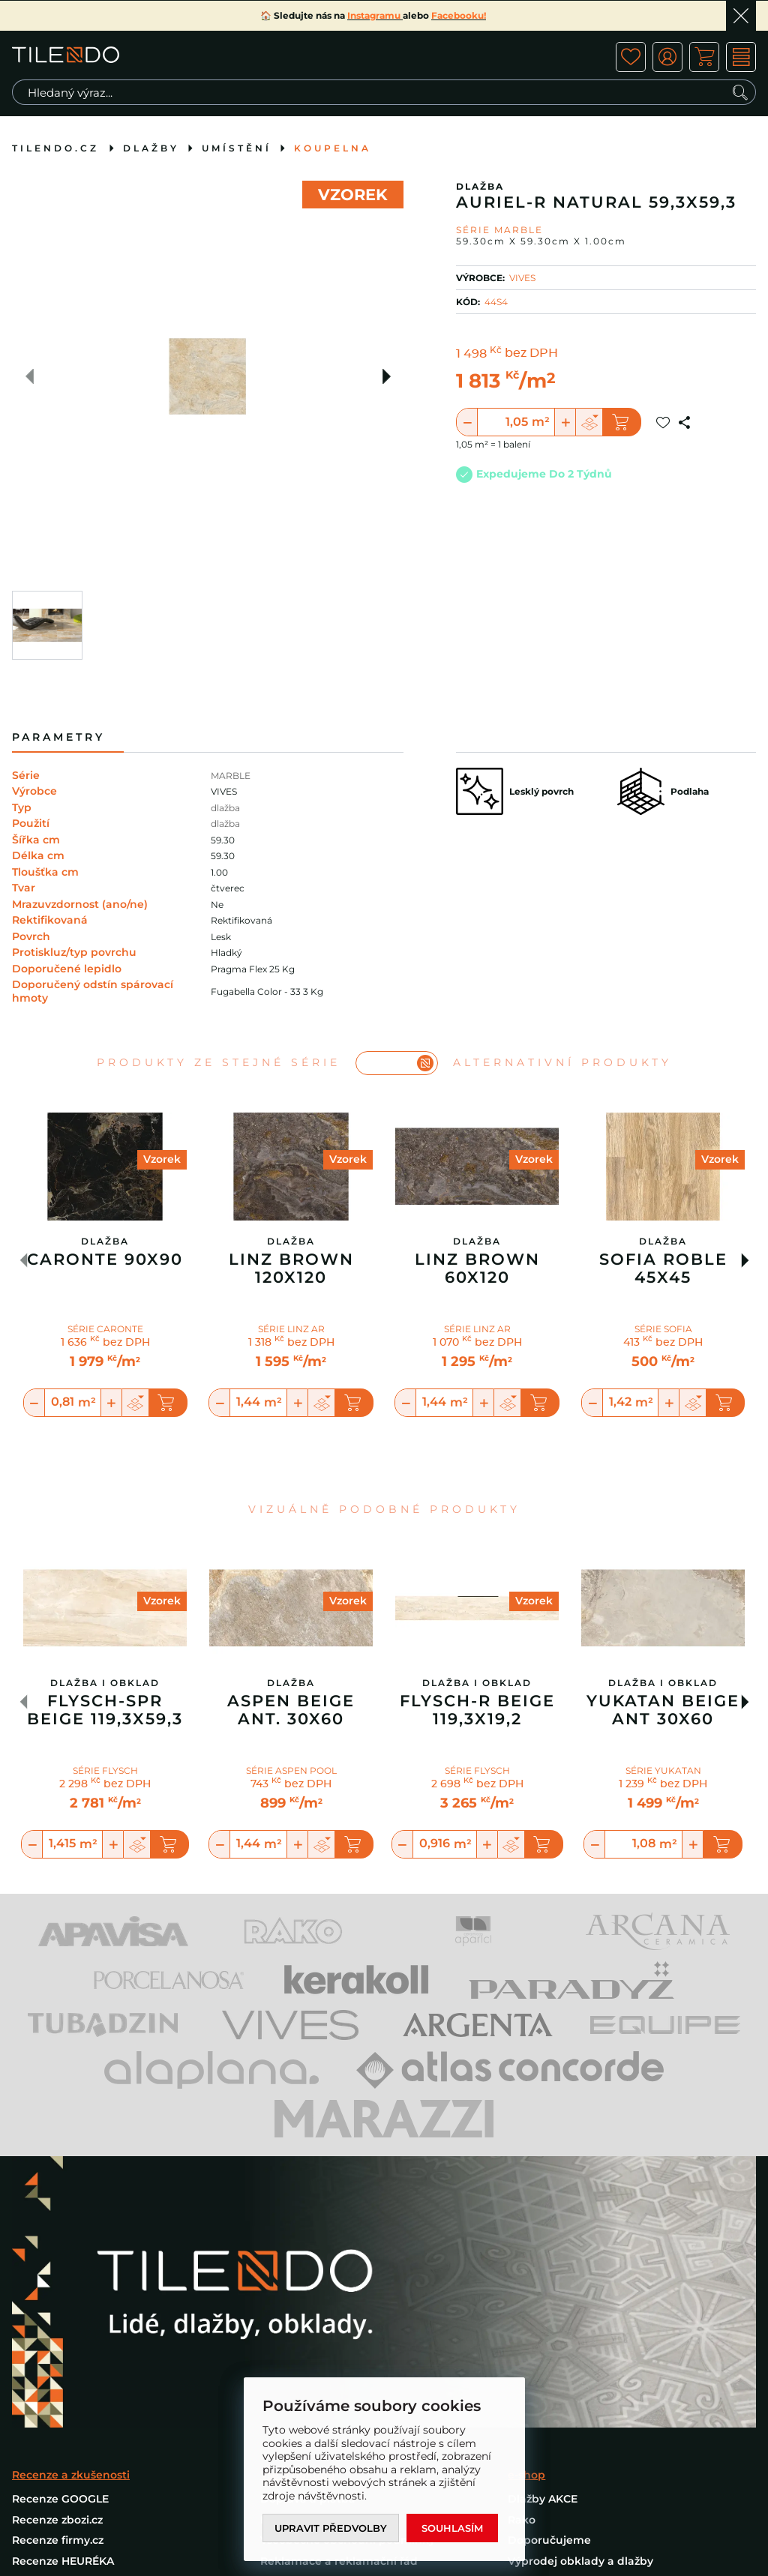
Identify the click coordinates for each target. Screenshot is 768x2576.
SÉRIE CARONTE (105, 1328)
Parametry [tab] (58, 737)
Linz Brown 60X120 (477, 1269)
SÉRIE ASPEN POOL (291, 1770)
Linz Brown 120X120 (291, 1269)
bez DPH (531, 354)
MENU (741, 57)
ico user (667, 57)
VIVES (522, 277)
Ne (217, 904)
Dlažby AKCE (543, 2499)
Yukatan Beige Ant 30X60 (663, 1710)
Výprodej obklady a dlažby (580, 2561)
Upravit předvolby (330, 2528)
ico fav (630, 57)
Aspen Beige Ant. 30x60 (291, 1710)
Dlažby (151, 148)
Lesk (221, 936)
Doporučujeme (549, 2540)
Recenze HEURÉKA (63, 2561)
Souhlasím (452, 2528)
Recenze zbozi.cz (57, 2520)
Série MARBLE (499, 229)
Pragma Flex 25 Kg (253, 969)
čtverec (227, 888)
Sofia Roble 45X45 (663, 1269)
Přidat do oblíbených (663, 422)
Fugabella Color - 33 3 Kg (267, 991)
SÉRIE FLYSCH (105, 1770)
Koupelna (332, 148)
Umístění (237, 148)
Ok (741, 16)
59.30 (223, 840)
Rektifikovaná (241, 920)
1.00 (219, 872)
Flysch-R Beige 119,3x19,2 (477, 1710)
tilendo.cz (55, 148)
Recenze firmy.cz (58, 2540)
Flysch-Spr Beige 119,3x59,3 (105, 1710)
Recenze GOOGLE (60, 2499)
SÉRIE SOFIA (663, 1328)
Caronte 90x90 (105, 1260)
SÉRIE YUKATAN (663, 1770)
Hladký (226, 952)
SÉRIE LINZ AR (291, 1328)
